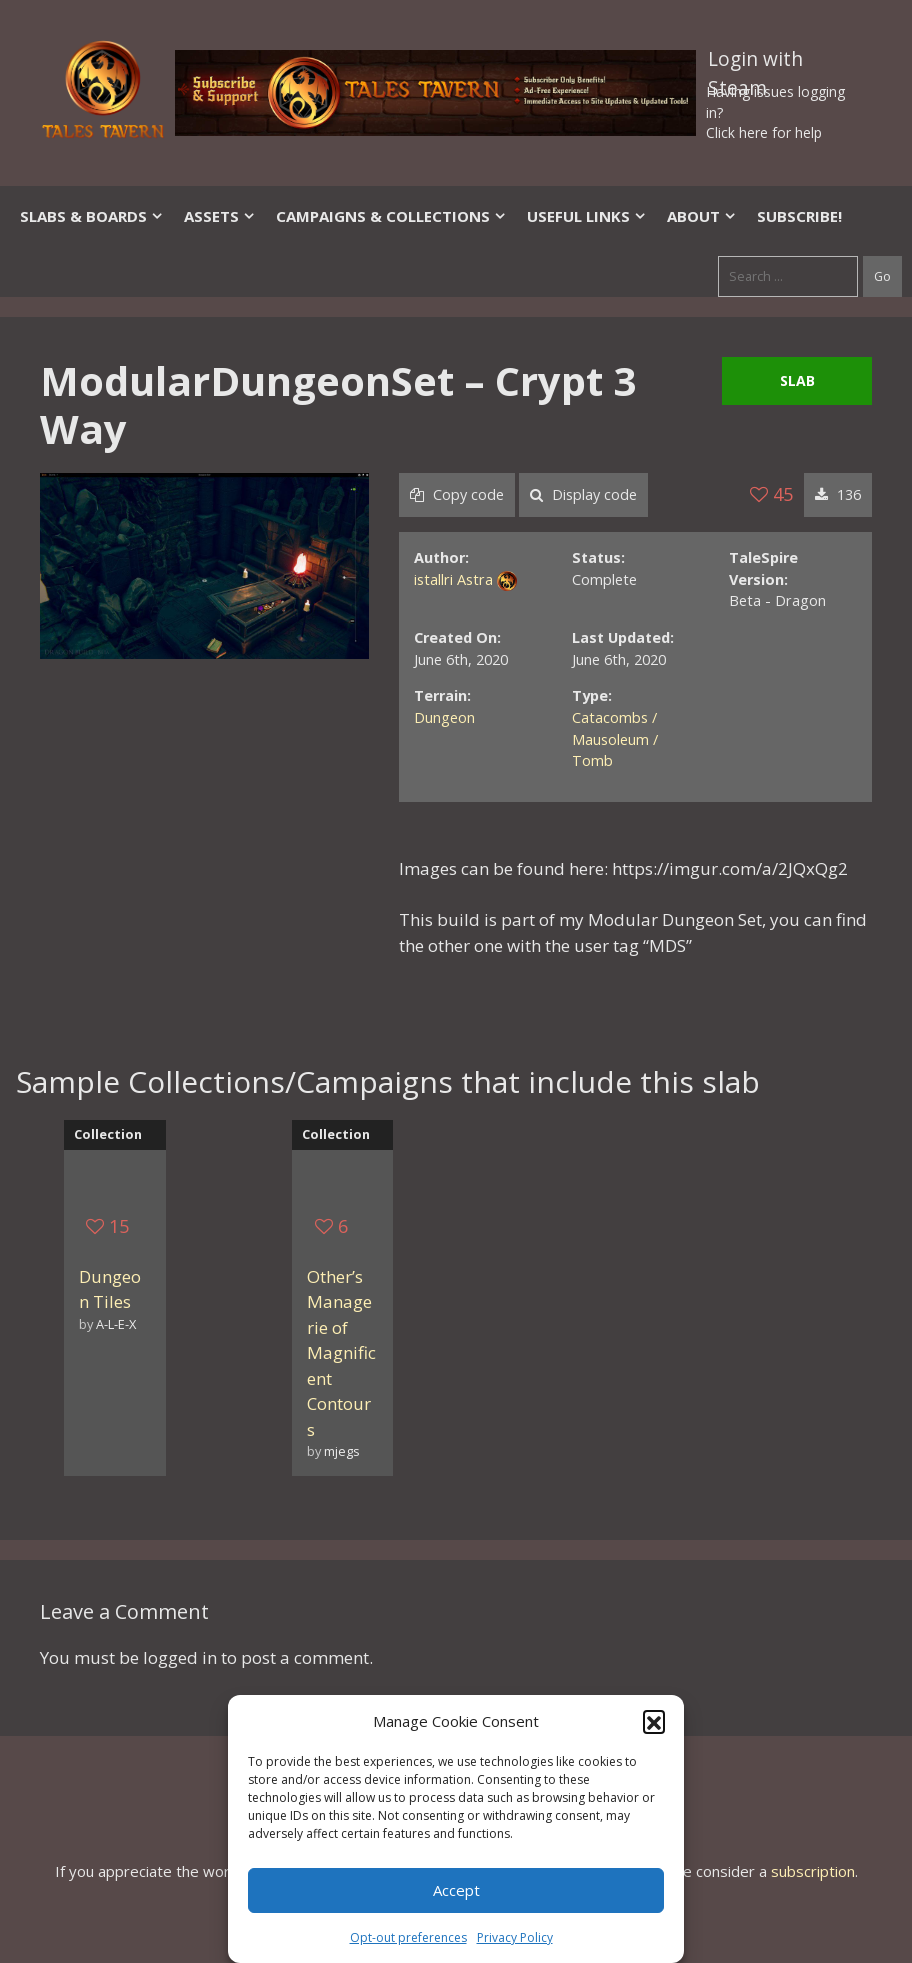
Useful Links (587, 216)
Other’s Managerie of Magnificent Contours (341, 1353)
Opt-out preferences (408, 1937)
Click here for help (764, 132)
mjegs (342, 1451)
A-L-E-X (116, 1324)
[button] (654, 1721)
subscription (813, 1871)
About (702, 216)
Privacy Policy (515, 1937)
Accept (456, 1890)
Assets (220, 216)
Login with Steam (755, 63)
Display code (583, 494)
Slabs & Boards (92, 216)
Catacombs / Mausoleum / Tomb (615, 739)
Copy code (457, 494)
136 (838, 494)
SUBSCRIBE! (799, 216)
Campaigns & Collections (391, 216)
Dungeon (444, 717)
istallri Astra (453, 579)
